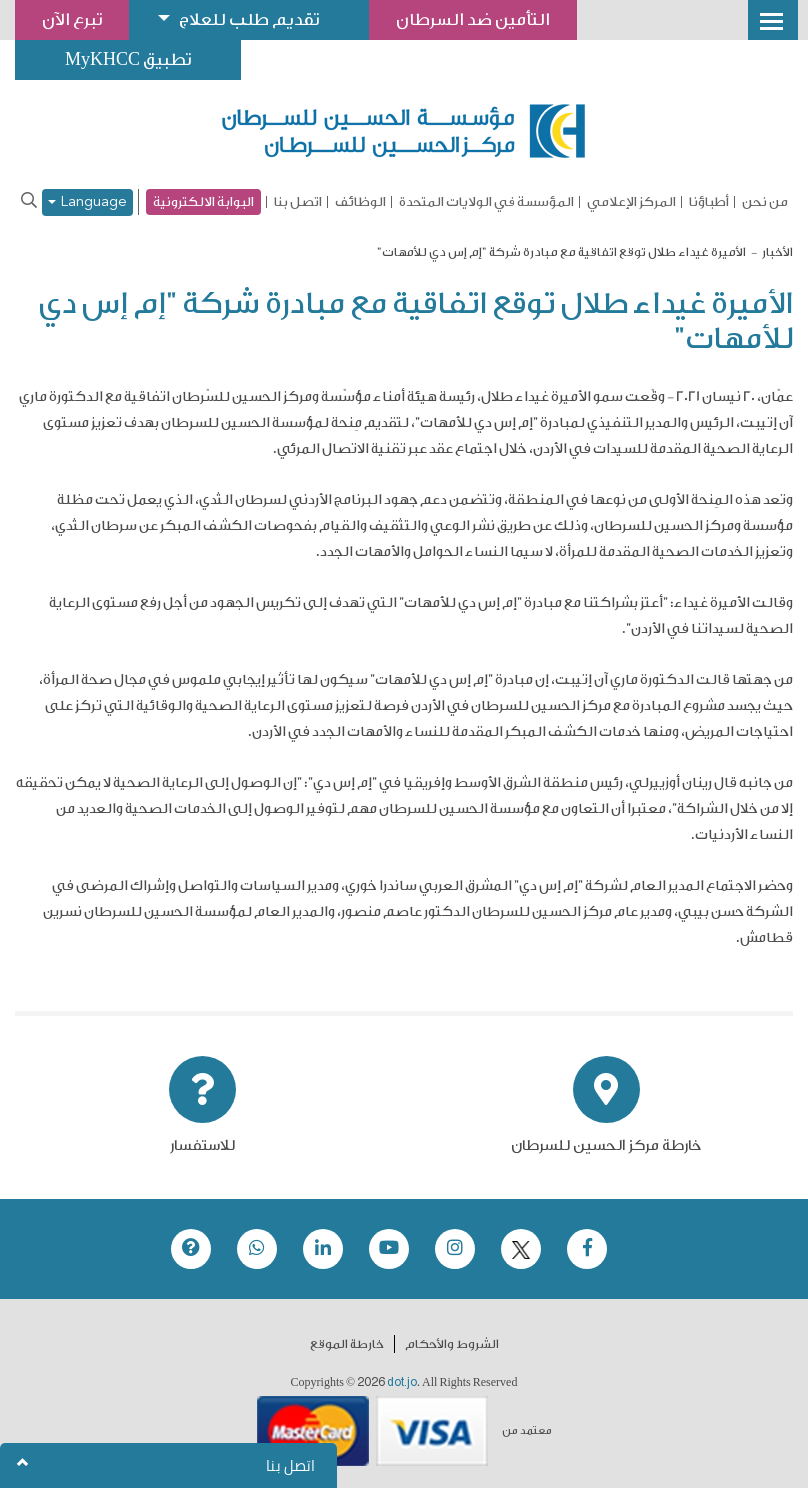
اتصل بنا (298, 202)
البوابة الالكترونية (203, 201)
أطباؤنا (709, 202)
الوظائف (360, 202)
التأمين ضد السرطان (473, 19)
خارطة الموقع (347, 1344)
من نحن (765, 202)
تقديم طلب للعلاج (249, 19)
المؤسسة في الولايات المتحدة (486, 202)
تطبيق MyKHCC (128, 59)
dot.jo (402, 1382)
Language (87, 202)
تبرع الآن (72, 19)
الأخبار (777, 252)
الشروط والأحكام (452, 1344)
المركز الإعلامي (631, 202)
